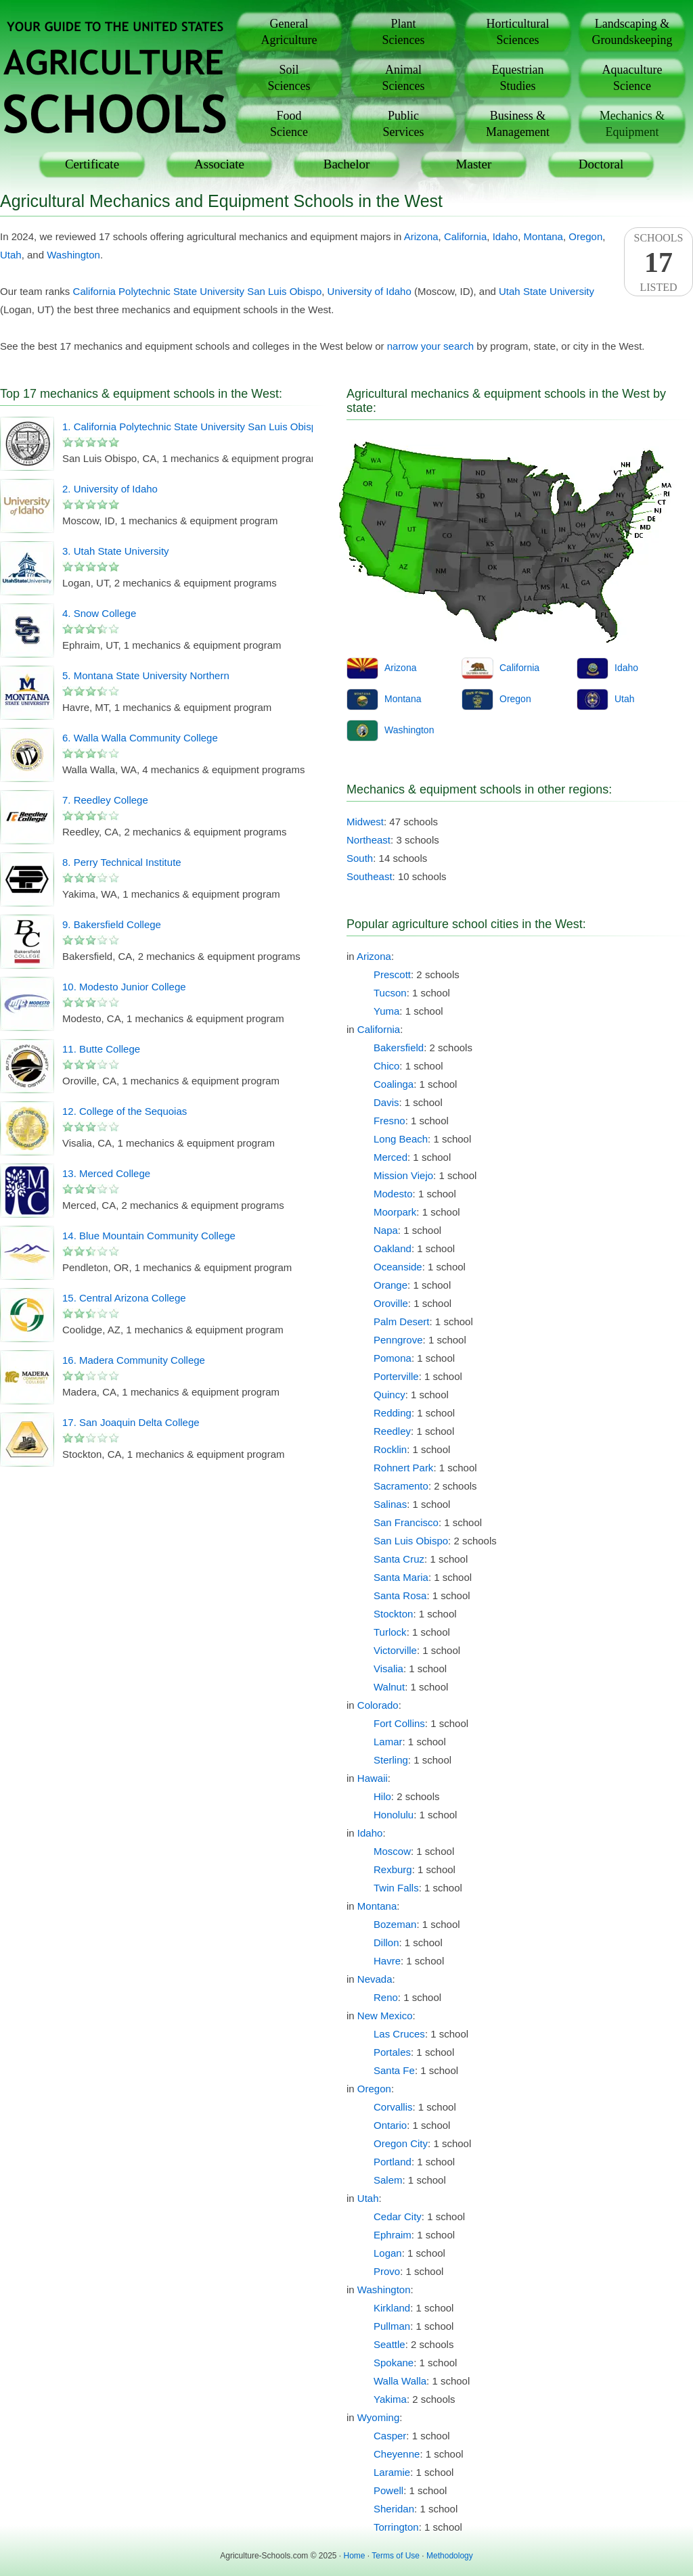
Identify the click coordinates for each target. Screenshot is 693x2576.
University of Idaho (369, 291)
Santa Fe (394, 2070)
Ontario (390, 2125)
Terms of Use (396, 2555)
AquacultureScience (632, 78)
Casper (390, 2435)
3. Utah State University (115, 551)
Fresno (389, 1120)
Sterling (391, 1760)
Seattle (389, 2344)
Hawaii (372, 1778)
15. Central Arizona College (124, 1298)
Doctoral (601, 164)
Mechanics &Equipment (632, 124)
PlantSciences (403, 32)
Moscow (392, 1851)
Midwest (365, 821)
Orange (390, 1285)
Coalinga (393, 1084)
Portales (392, 2052)
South (359, 858)
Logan (388, 2253)
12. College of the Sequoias (124, 1111)
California (465, 236)
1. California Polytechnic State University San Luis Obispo (192, 426)
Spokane (393, 2362)
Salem (388, 2180)
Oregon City (401, 2143)
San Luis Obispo (411, 1540)
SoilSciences (289, 78)
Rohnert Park (403, 1467)
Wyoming (378, 2417)
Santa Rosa (400, 1595)
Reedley (392, 1431)
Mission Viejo (403, 1175)
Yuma (386, 1011)
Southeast (369, 876)
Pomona (392, 1358)
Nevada (375, 1979)
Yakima (390, 2399)
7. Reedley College (105, 800)
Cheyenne (397, 2454)
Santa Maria (401, 1577)
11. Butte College (101, 1049)
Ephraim (392, 2234)
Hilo (382, 1796)
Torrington (396, 2527)
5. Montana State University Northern (145, 675)
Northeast (368, 840)
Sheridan (394, 2508)
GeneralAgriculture (289, 32)
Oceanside (398, 1266)
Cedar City (398, 2216)
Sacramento (401, 1486)
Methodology (449, 2555)
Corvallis (393, 2107)
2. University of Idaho (110, 489)
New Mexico (385, 2015)
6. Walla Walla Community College (140, 737)
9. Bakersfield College (111, 924)
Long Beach (401, 1139)
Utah (11, 254)
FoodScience (289, 124)
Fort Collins (399, 1723)
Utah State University (546, 291)
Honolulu (393, 1814)
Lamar (388, 1741)
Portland (392, 2161)
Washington (73, 254)
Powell (388, 2490)
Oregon (585, 236)
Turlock (390, 1632)
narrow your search (430, 346)
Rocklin (390, 1449)
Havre (387, 1961)
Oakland (392, 1248)
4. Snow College (99, 613)
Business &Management (518, 124)
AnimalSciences (403, 78)
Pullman (392, 2326)
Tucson (390, 992)
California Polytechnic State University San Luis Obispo (197, 291)
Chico (386, 1066)
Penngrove (398, 1340)
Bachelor (346, 164)
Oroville (391, 1303)
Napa (386, 1230)
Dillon (386, 1942)
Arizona (421, 236)
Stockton (393, 1613)
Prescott (392, 974)
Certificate (92, 164)
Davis (386, 1102)
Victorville (395, 1650)
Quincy (389, 1394)
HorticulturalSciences (518, 32)
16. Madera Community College (133, 1360)
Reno (386, 1997)
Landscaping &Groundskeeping (632, 32)
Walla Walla (400, 2381)
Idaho (505, 236)
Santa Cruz (399, 1559)
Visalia (388, 1668)
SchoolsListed (658, 262)
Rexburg (393, 1869)
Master (474, 164)
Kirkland (392, 2308)
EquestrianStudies (518, 78)
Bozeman (395, 1924)
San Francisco (406, 1522)
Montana (543, 236)
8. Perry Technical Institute (121, 862)
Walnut (389, 1687)
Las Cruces (399, 2034)
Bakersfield (399, 1047)
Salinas (390, 1504)
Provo (387, 2271)
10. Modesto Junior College (124, 986)
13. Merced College (106, 1173)
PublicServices (403, 124)
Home (354, 2555)
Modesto (393, 1193)
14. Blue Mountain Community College (149, 1235)
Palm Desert (402, 1321)
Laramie (392, 2472)
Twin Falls (396, 1887)
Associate (219, 164)
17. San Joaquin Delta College (131, 1422)
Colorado (378, 1705)
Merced (390, 1157)
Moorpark (395, 1212)
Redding (392, 1413)
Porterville (396, 1376)
